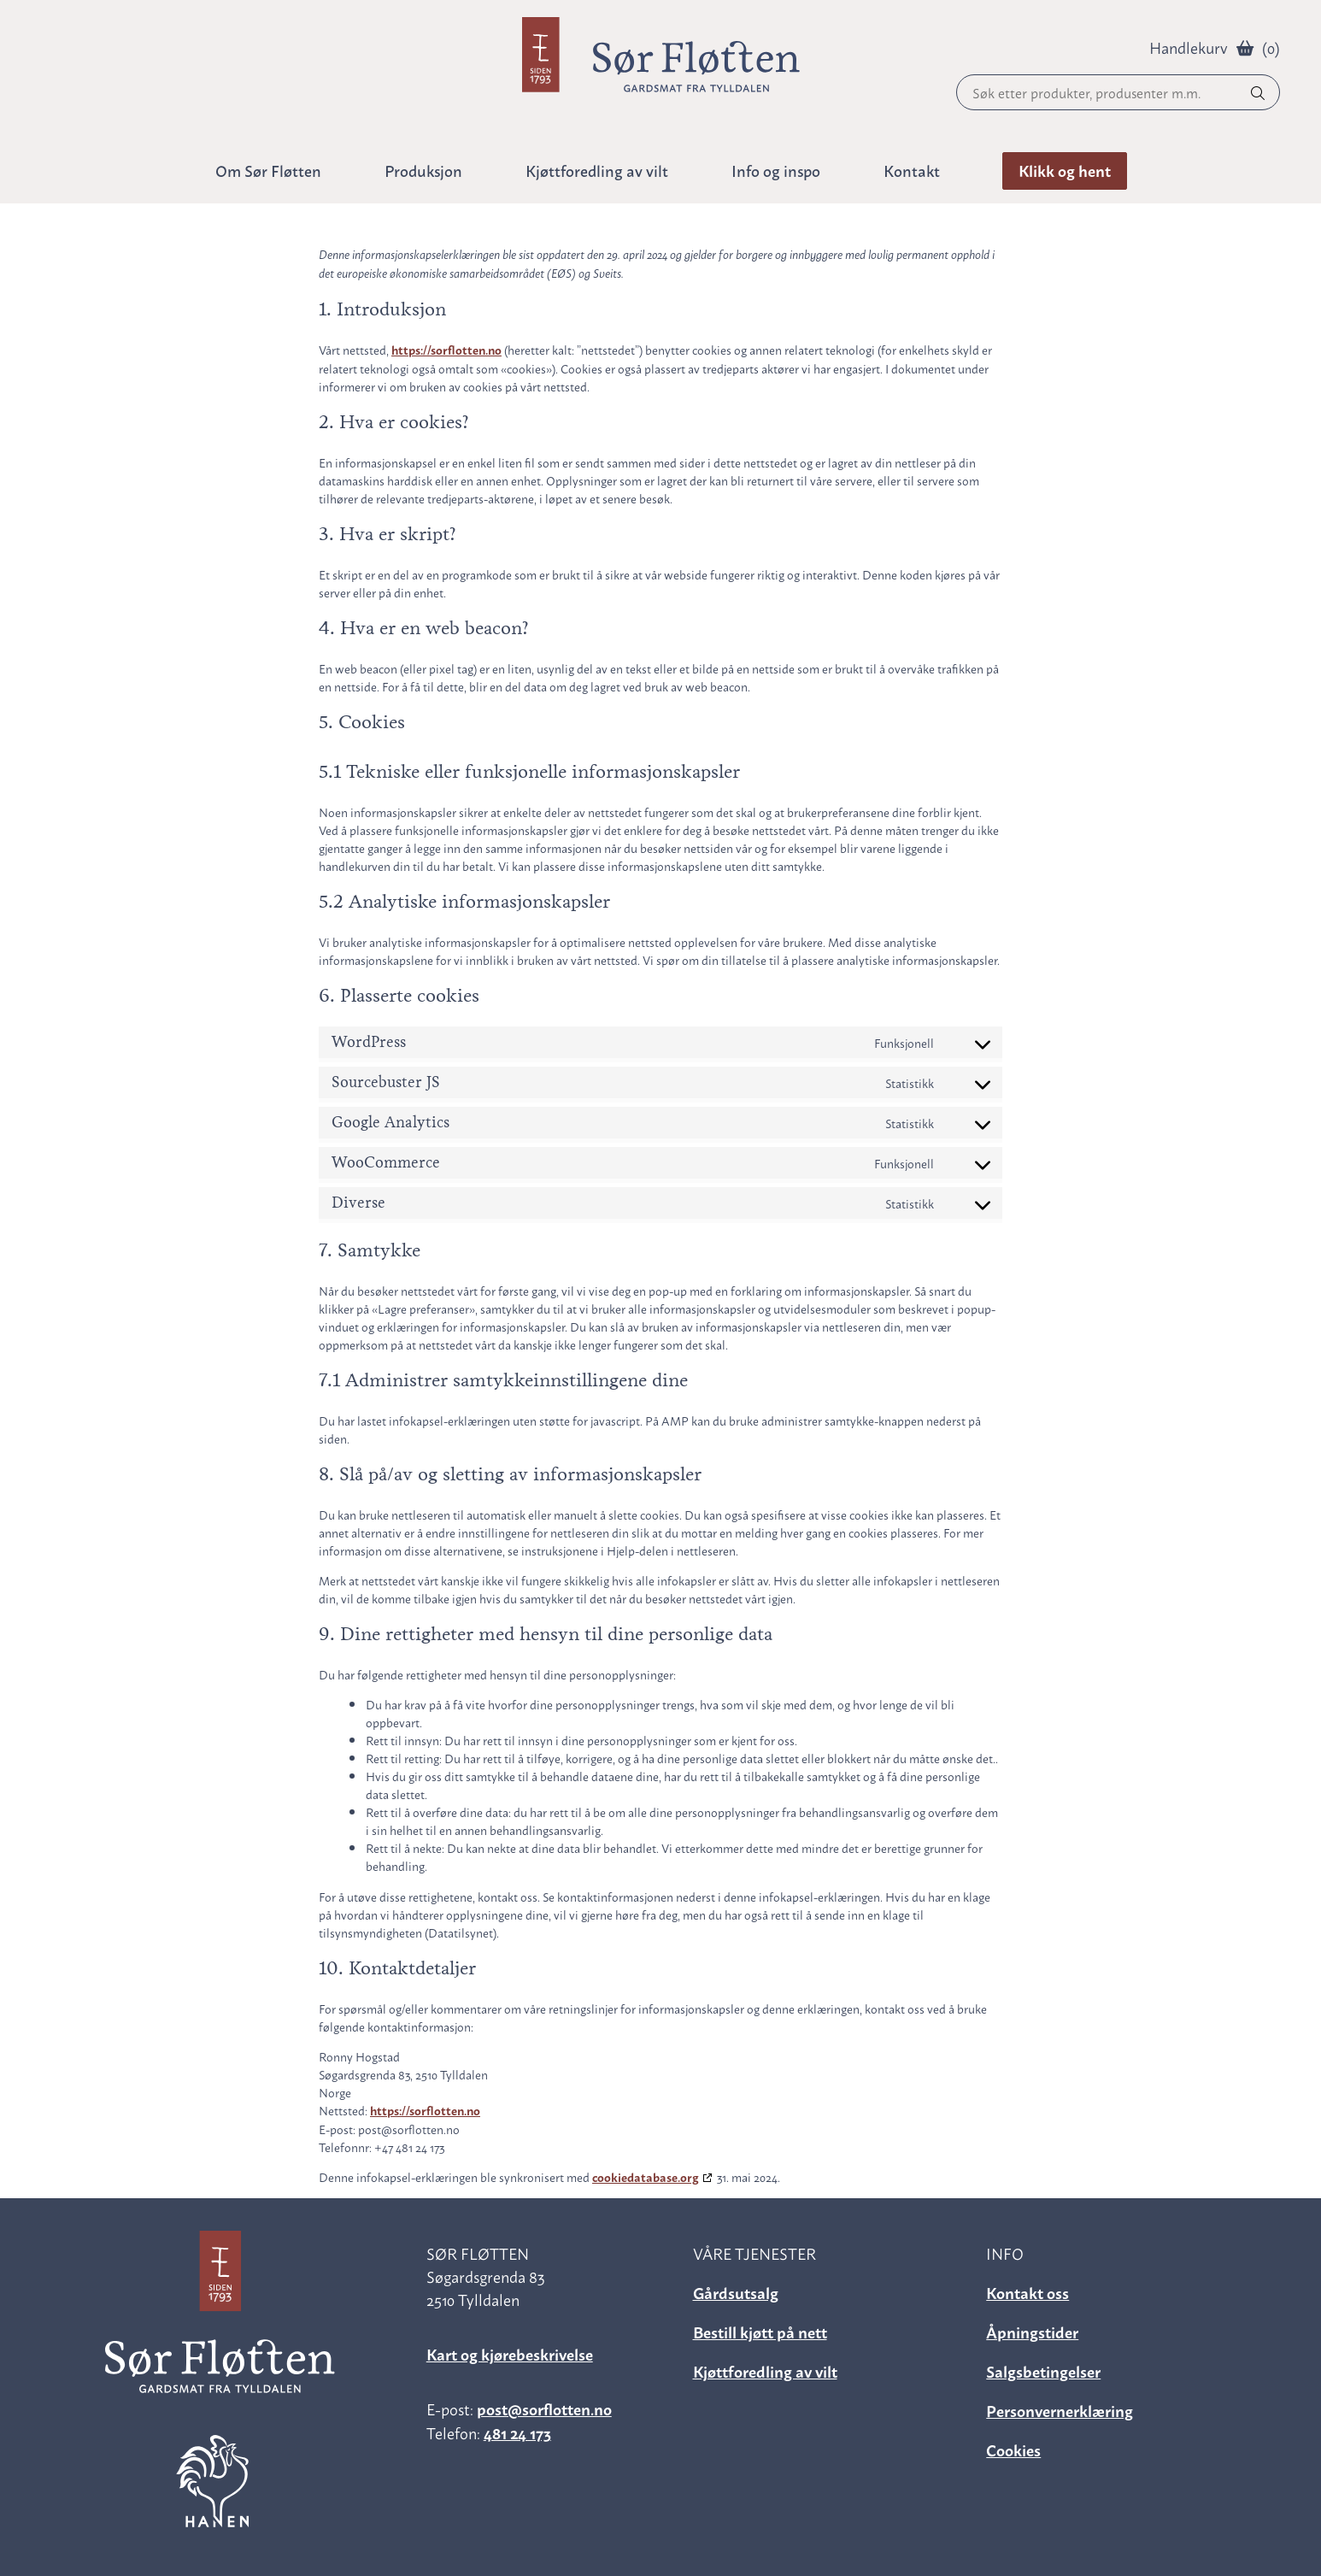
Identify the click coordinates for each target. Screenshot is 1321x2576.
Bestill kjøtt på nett (760, 2331)
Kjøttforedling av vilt (765, 2370)
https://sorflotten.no (446, 349)
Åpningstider (1032, 2331)
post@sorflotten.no (544, 2408)
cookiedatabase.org (645, 2176)
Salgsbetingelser (1043, 2370)
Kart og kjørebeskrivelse (509, 2353)
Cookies (1013, 2449)
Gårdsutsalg (735, 2291)
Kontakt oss (1027, 2291)
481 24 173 (517, 2432)
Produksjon (423, 170)
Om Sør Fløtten (268, 170)
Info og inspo (775, 170)
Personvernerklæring (1059, 2409)
